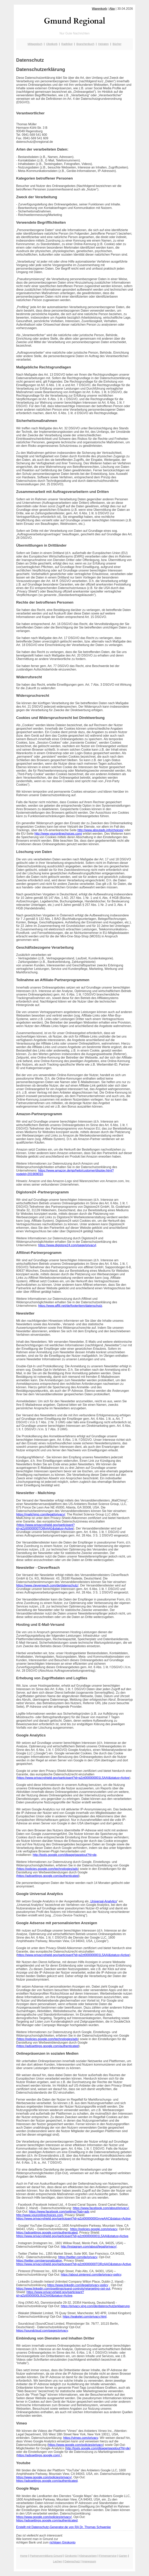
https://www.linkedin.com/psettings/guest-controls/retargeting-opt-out (63, 2288)
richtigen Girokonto (62, 2542)
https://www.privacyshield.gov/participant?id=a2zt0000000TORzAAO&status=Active (73, 2264)
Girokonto (71, 2555)
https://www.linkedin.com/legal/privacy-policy (77, 2285)
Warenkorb (99, 8)
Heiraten (103, 44)
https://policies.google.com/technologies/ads (47, 1868)
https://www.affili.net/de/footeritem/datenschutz (70, 1305)
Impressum (89, 2561)
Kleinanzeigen (88, 2555)
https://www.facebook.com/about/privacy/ (101, 2208)
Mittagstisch (35, 44)
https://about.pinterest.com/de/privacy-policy (91, 2274)
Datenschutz (72, 2561)
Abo (112, 8)
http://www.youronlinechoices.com (39, 2215)
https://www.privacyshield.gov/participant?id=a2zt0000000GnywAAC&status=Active (73, 2218)
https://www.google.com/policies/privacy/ (44, 2477)
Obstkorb (51, 44)
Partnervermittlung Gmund (46, 2555)
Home (24, 2555)
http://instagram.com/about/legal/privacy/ (89, 2246)
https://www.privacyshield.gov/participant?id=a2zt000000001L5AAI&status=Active (73, 1777)
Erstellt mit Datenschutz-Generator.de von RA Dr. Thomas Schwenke (63, 2527)
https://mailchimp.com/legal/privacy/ (40, 1514)
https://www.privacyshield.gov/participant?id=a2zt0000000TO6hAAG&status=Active (45, 1526)
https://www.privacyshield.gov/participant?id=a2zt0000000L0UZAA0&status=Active (50, 2293)
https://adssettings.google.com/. (39, 2455)
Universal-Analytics (104, 1901)
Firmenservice (108, 2555)
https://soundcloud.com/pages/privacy (42, 2330)
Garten (123, 2555)
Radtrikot (67, 44)
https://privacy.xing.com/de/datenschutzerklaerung (95, 2306)
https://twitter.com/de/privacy (77, 2257)
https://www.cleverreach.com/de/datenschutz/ (47, 1585)
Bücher (117, 44)
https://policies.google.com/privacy (93, 2229)
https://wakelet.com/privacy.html (85, 2316)
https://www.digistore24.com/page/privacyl (67, 1245)
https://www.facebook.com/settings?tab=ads (59, 2211)
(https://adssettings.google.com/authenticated (47, 1875)
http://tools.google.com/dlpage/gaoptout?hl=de (65, 1854)
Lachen (57, 2561)
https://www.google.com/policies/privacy (75, 2444)
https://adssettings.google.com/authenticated (47, 2232)
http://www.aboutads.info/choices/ (100, 830)
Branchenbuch (85, 44)
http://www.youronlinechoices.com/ (58, 833)
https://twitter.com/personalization (39, 2260)
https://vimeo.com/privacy (80, 2437)
